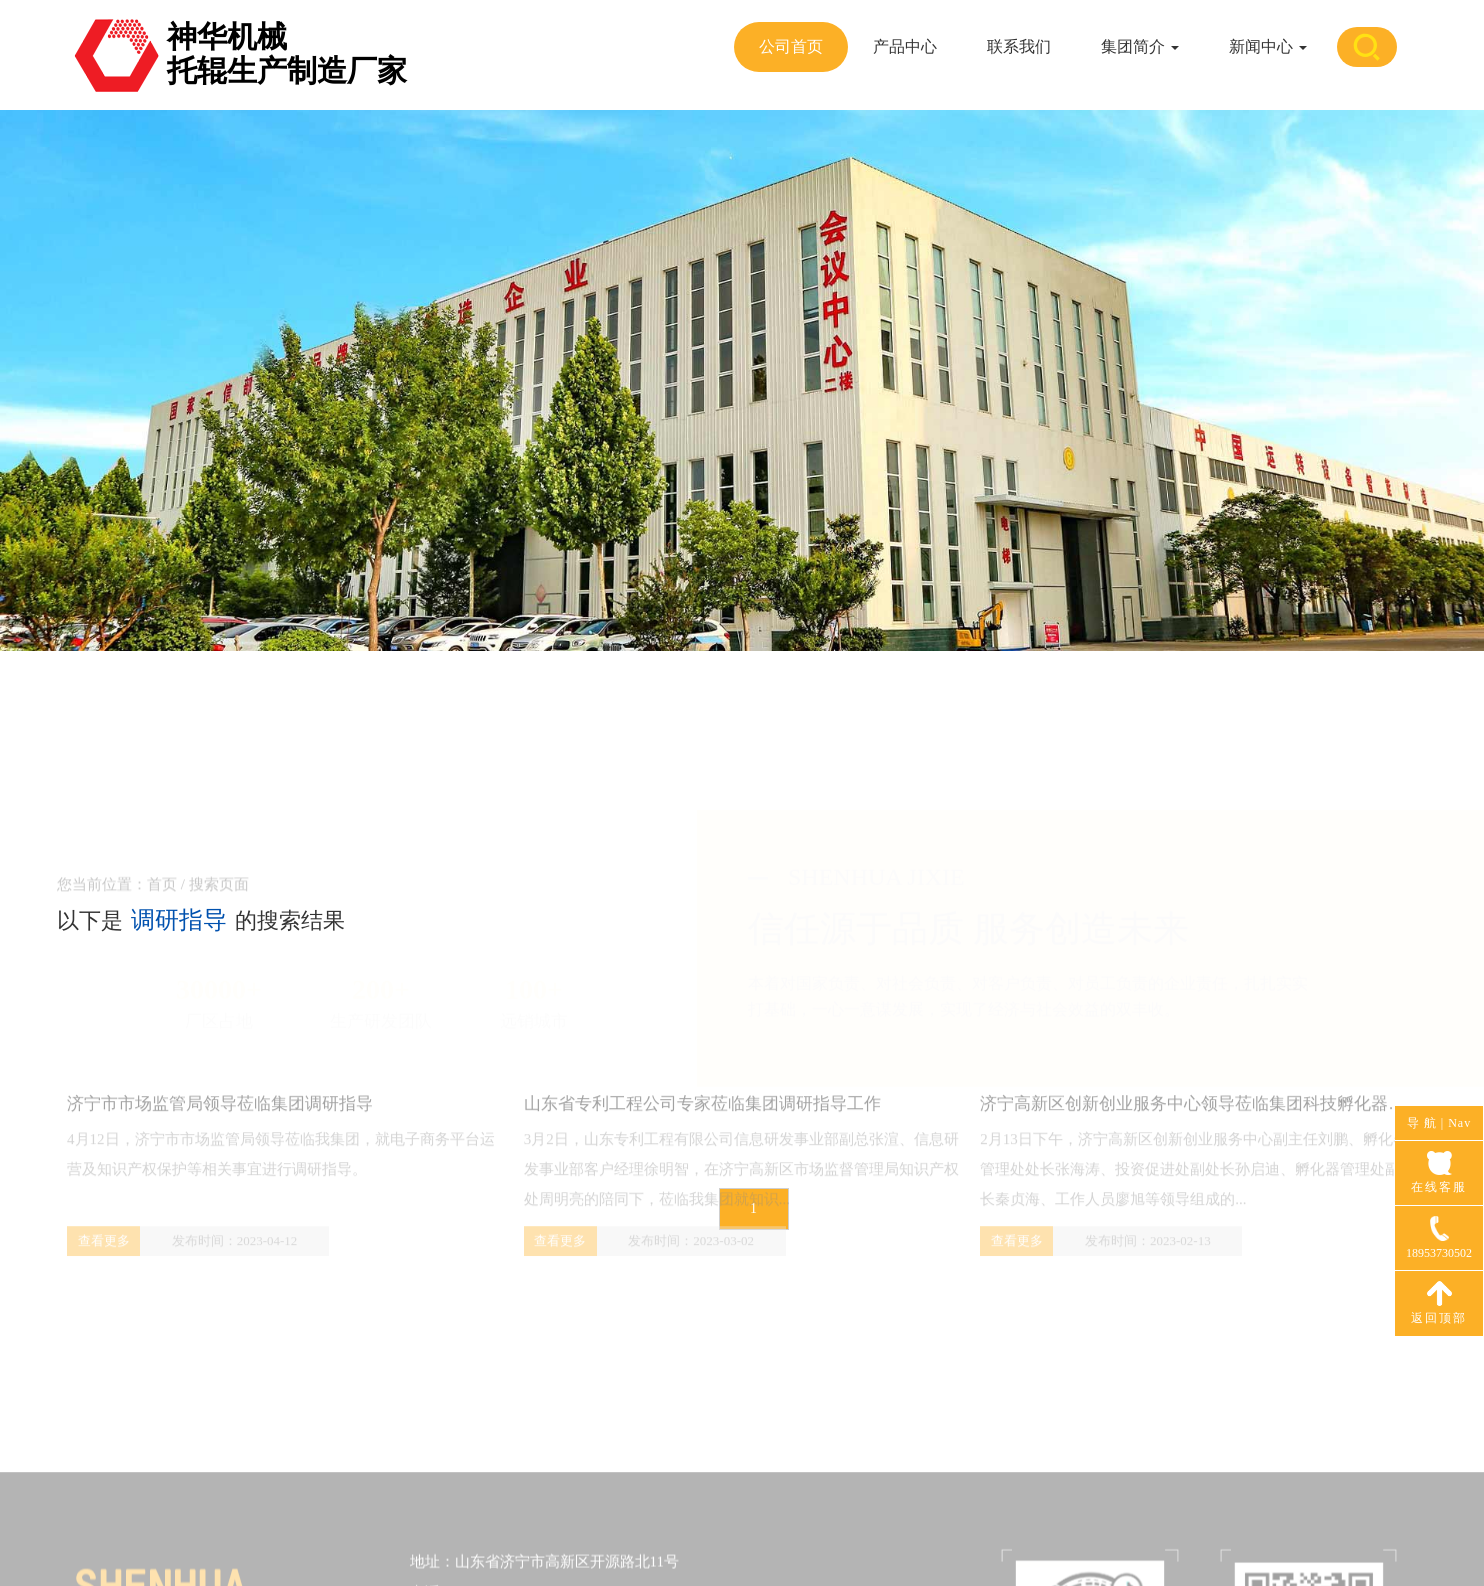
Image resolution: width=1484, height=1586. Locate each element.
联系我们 (1019, 46)
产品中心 (905, 46)
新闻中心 (1268, 46)
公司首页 (791, 46)
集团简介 (1140, 46)
